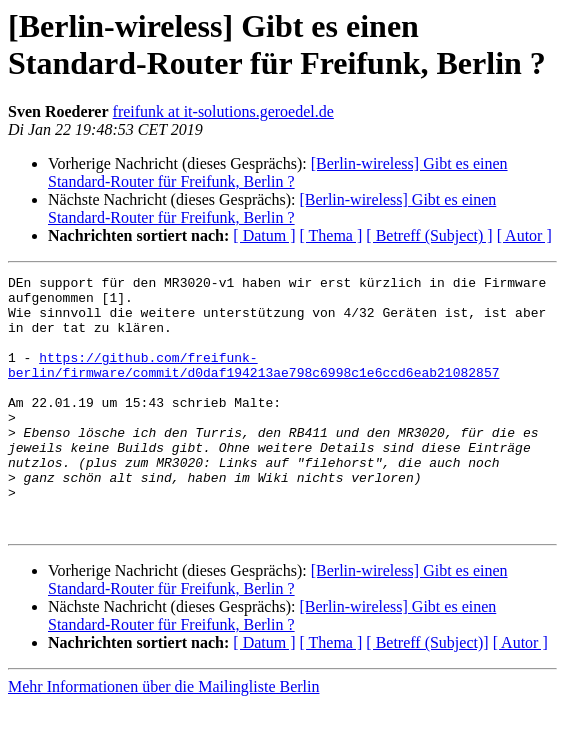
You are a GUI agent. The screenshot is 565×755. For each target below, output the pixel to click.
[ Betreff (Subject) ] (429, 235)
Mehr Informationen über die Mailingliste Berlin (163, 737)
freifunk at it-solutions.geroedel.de (223, 111)
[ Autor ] (524, 235)
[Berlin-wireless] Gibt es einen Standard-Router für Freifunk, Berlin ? (278, 172)
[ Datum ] (264, 235)
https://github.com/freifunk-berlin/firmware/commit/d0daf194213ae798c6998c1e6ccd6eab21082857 (253, 384)
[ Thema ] (331, 235)
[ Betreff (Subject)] (427, 693)
